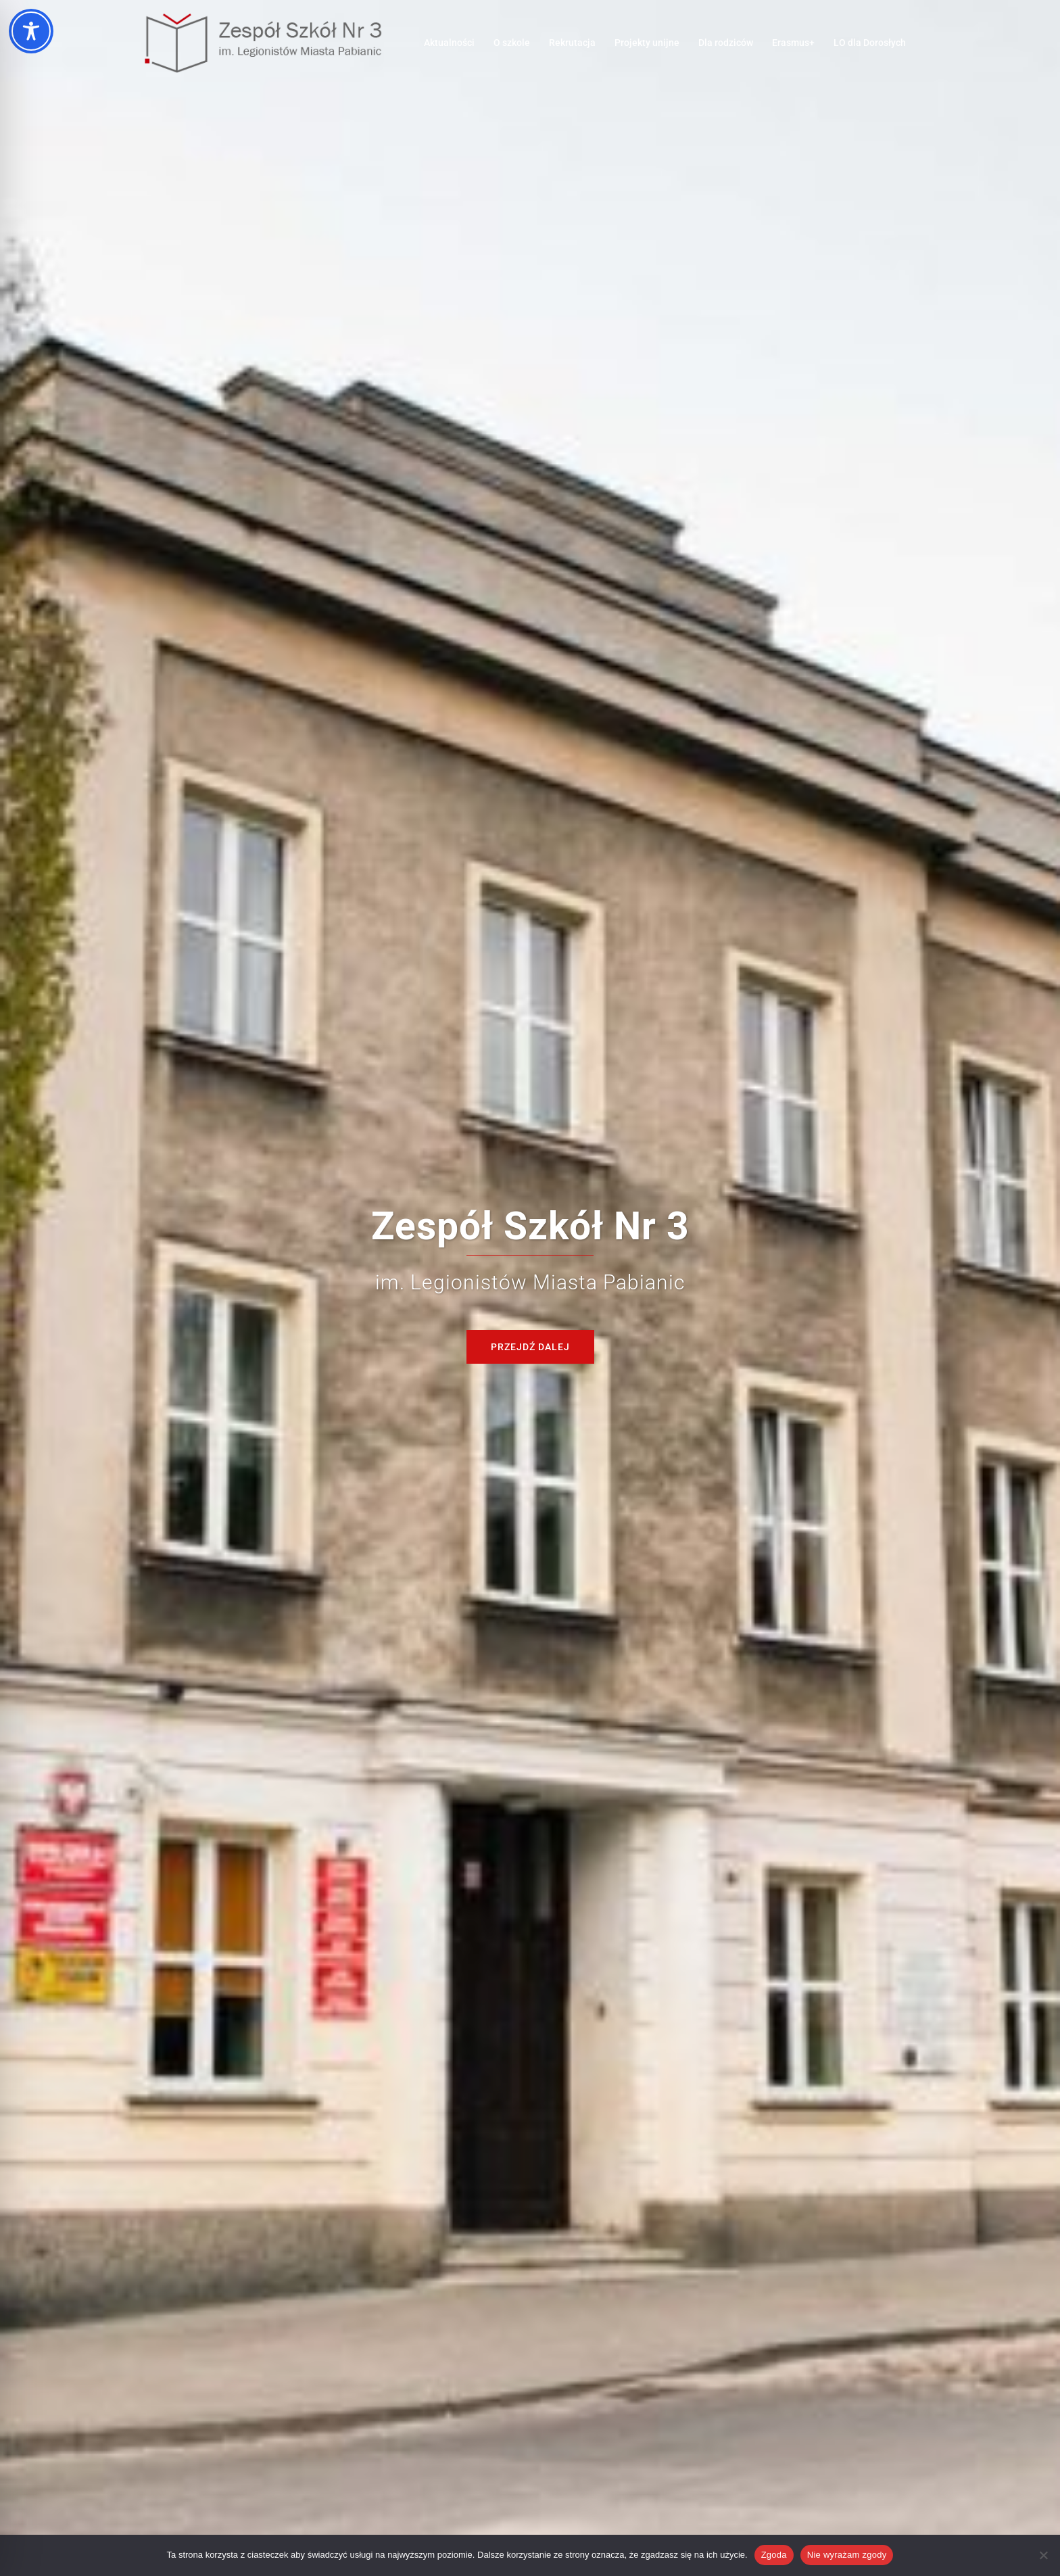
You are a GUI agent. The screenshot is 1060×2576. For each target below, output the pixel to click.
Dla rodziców (725, 42)
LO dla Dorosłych (870, 42)
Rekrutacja (572, 42)
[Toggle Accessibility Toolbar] (31, 31)
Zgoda (774, 2555)
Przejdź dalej (530, 1346)
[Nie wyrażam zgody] (1043, 2555)
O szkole (511, 42)
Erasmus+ (793, 42)
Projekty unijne (647, 42)
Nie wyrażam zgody (847, 2555)
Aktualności (449, 42)
